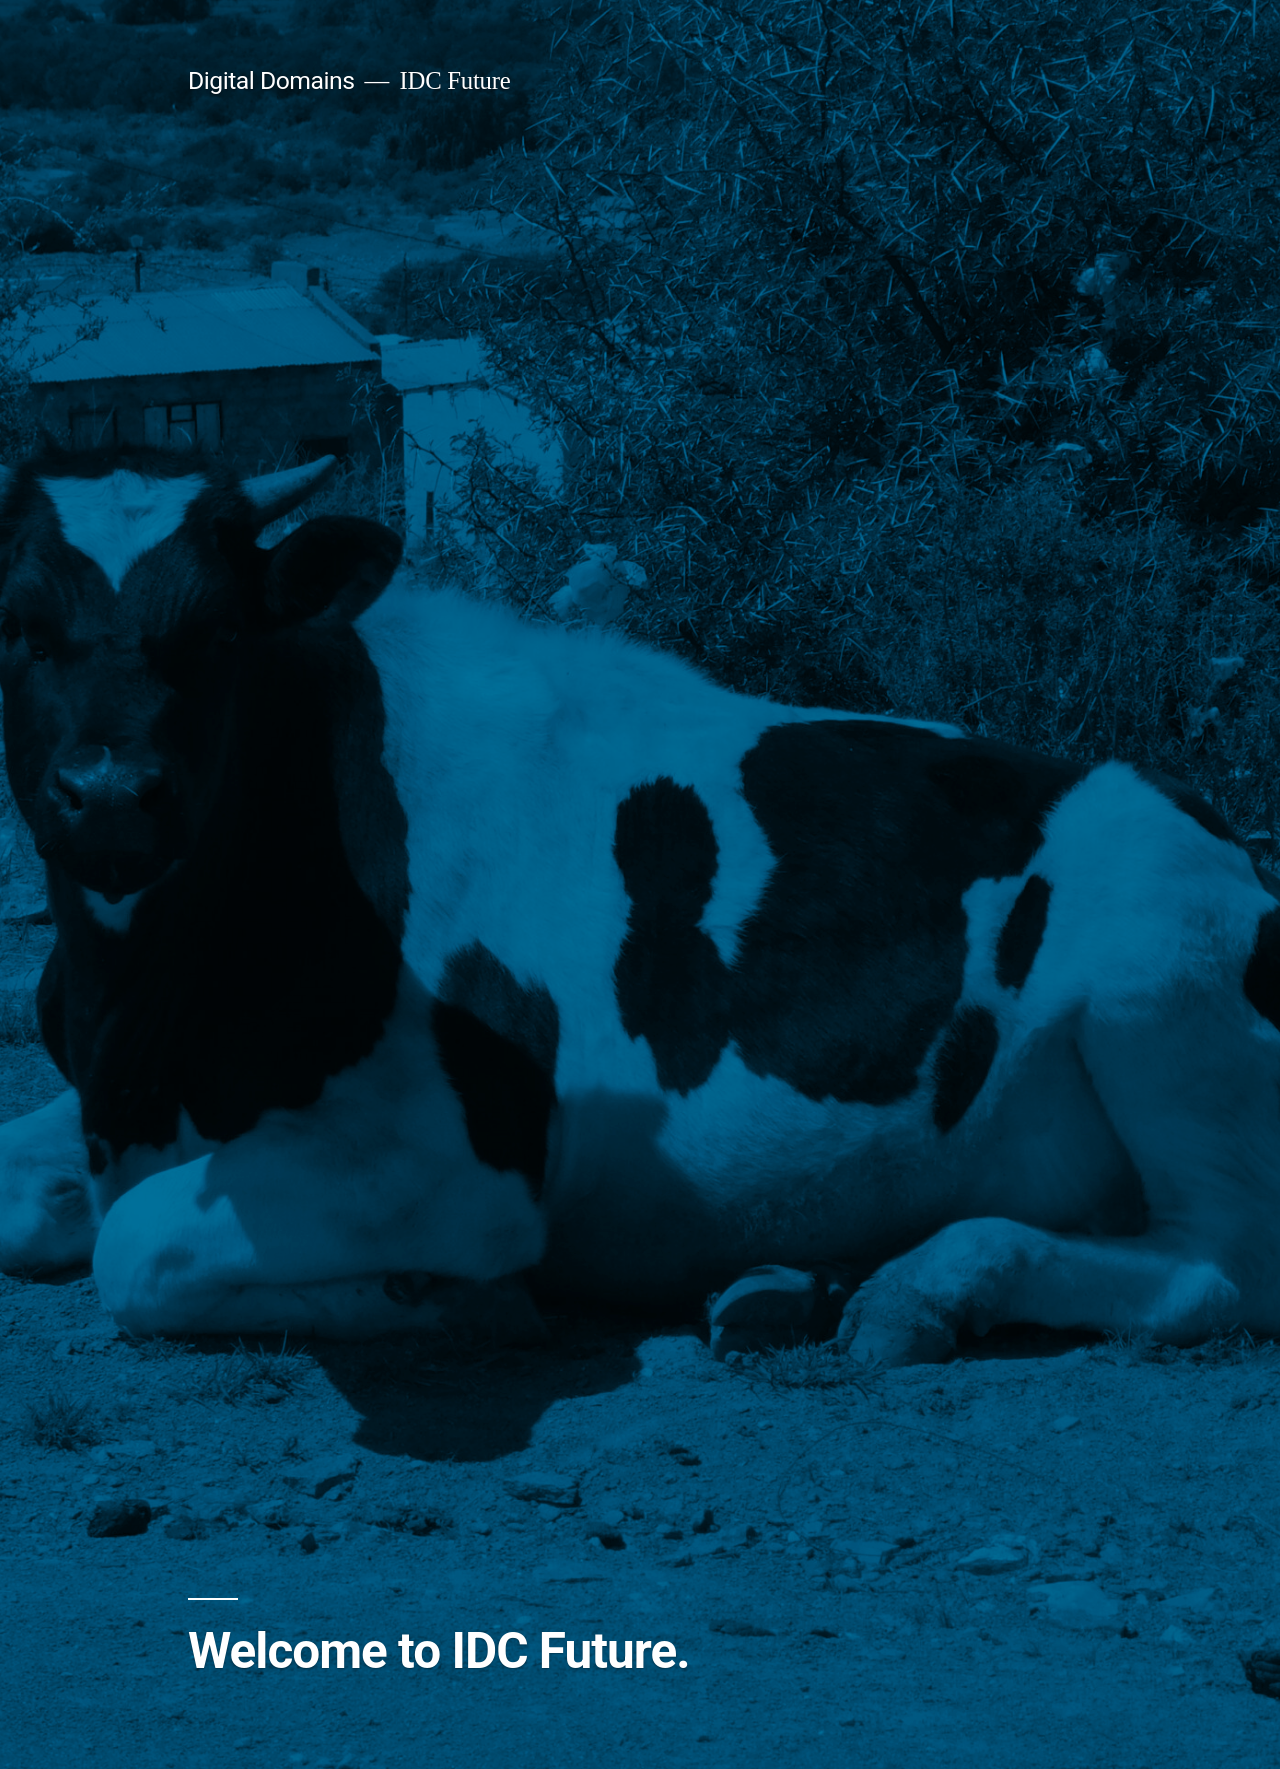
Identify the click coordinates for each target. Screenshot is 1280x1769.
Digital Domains (271, 80)
